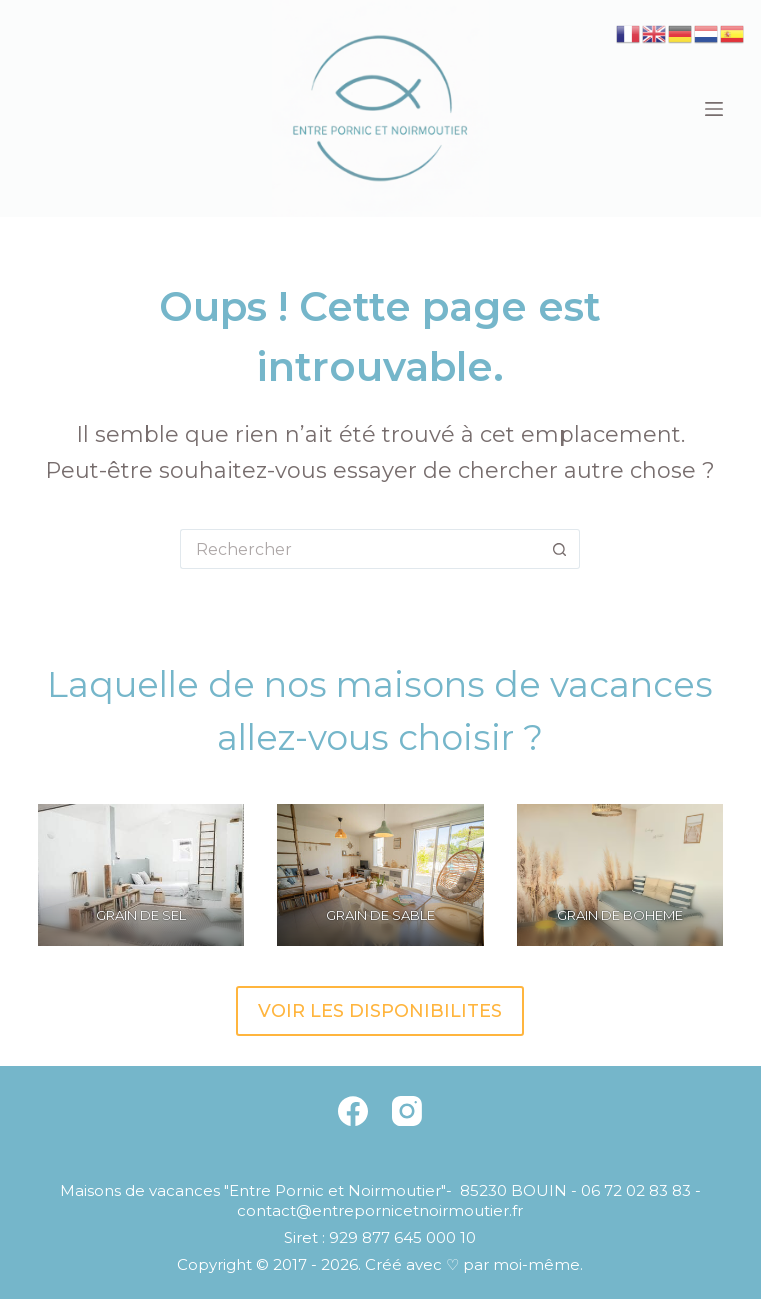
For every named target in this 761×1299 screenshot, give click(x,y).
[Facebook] (353, 1111)
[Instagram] (407, 1111)
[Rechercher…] (360, 549)
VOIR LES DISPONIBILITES (380, 1011)
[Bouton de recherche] (560, 549)
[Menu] (714, 109)
